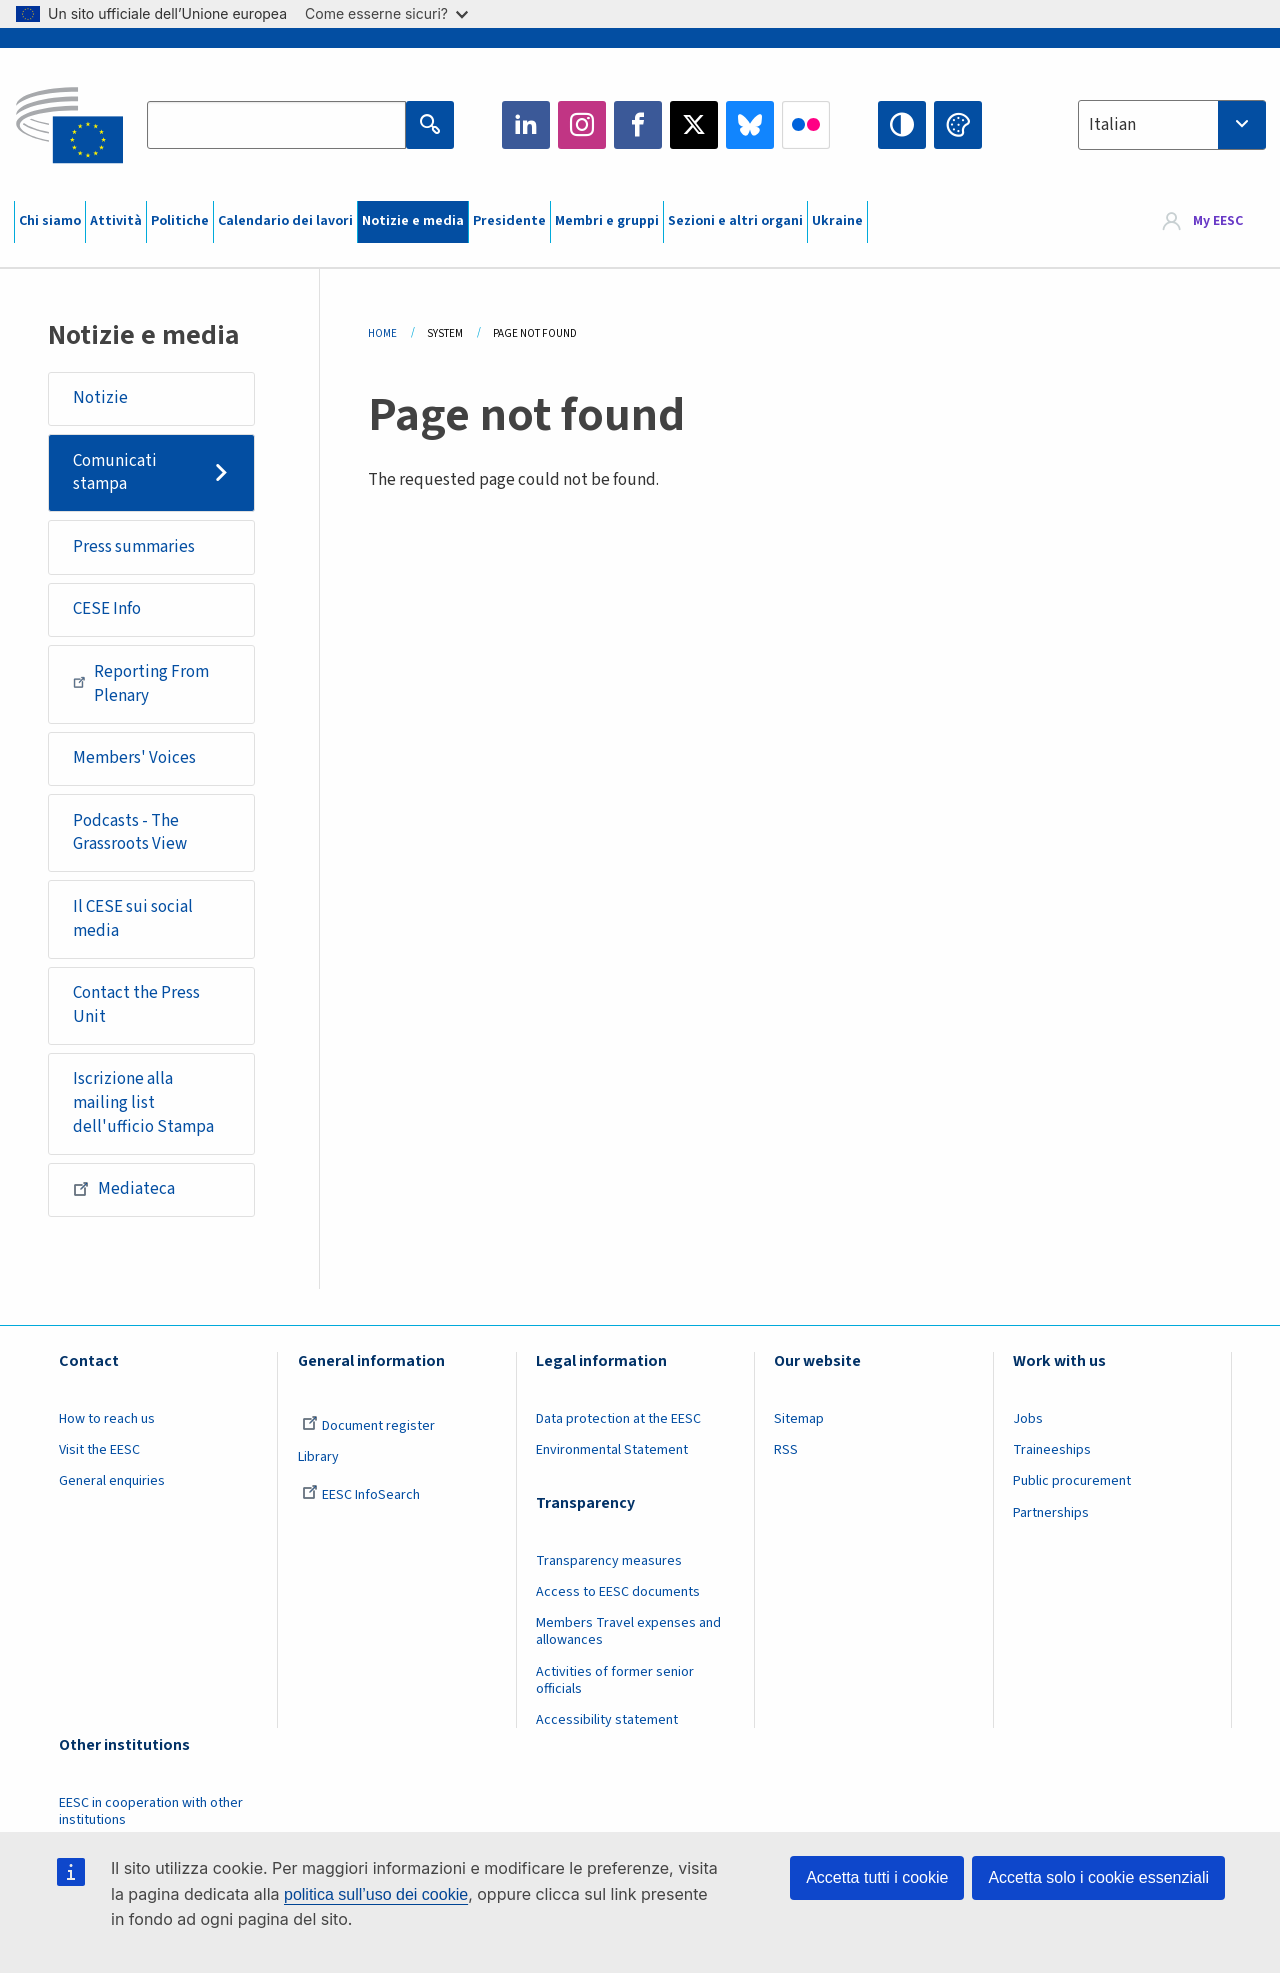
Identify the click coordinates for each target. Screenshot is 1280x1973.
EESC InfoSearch (361, 1495)
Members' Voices (134, 758)
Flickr (806, 125)
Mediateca (124, 1189)
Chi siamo (50, 221)
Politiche (180, 221)
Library (318, 1457)
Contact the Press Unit (136, 1005)
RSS (786, 1450)
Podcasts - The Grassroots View (130, 833)
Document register (368, 1426)
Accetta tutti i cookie (877, 1877)
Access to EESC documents (618, 1592)
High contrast (902, 125)
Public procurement (1072, 1481)
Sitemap (799, 1419)
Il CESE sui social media (133, 919)
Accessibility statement (607, 1720)
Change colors (958, 125)
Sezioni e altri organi (735, 221)
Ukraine (837, 221)
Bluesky (750, 125)
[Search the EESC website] (276, 125)
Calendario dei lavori (285, 221)
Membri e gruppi (607, 221)
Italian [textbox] (1112, 125)
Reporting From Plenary (141, 684)
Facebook (638, 125)
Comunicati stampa (115, 473)
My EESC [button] (1218, 222)
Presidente (509, 221)
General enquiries (112, 1481)
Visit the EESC (99, 1450)
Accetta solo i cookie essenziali (1098, 1877)
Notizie (100, 398)
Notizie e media (413, 221)
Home (382, 333)
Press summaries (134, 547)
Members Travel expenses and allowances (628, 1631)
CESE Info (107, 609)
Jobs (1028, 1419)
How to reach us (107, 1419)
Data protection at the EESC (618, 1419)
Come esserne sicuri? (386, 13)
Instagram (582, 125)
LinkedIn (526, 125)
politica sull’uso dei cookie (376, 1894)
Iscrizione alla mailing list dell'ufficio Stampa (143, 1102)
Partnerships (1051, 1513)
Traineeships (1052, 1450)
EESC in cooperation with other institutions (151, 1811)
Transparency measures (609, 1561)
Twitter (694, 125)
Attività (116, 221)
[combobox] (1172, 125)
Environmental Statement (612, 1450)
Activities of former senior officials (615, 1680)
